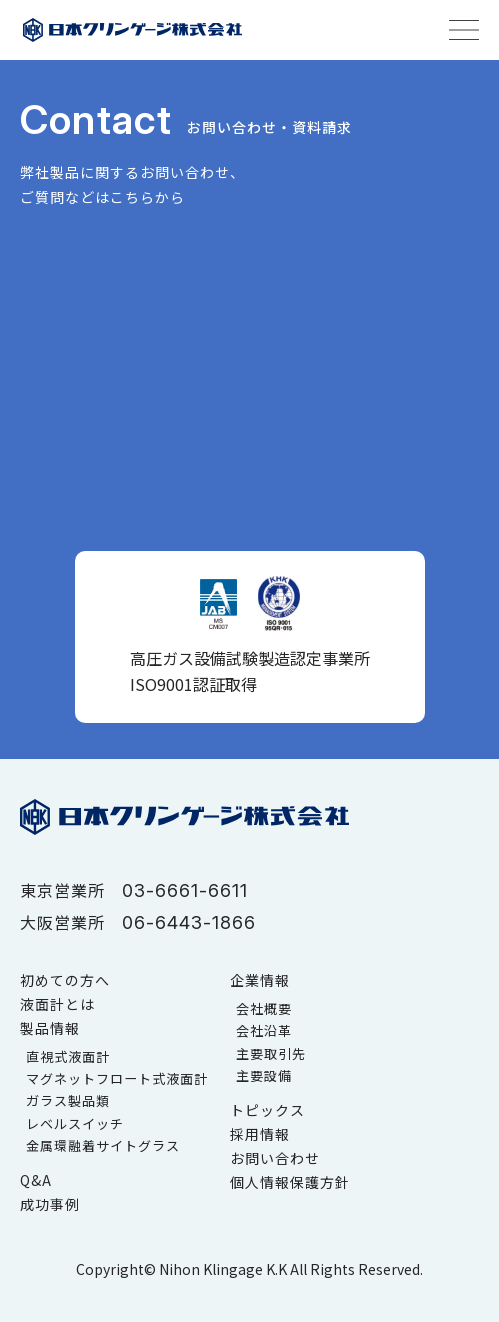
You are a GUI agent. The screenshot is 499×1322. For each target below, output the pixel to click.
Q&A (36, 1180)
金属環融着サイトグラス (103, 1145)
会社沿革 (264, 1030)
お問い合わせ (275, 1158)
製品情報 (50, 1028)
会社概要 (264, 1008)
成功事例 (50, 1204)
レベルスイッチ (75, 1123)
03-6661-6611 (185, 890)
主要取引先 (271, 1053)
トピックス (267, 1110)
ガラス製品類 (68, 1100)
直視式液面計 (68, 1056)
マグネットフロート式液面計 (117, 1078)
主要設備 (264, 1075)
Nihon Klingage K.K (223, 1269)
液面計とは (57, 1004)
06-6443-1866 (189, 922)
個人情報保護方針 (290, 1182)
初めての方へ (65, 980)
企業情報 (260, 980)
